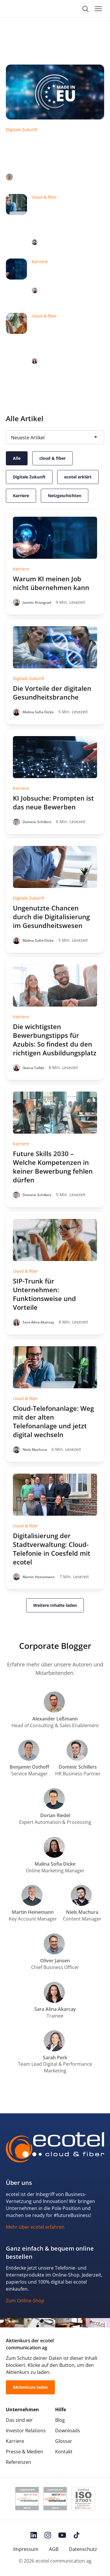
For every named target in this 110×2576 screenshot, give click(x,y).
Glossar (63, 2441)
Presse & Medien (24, 2451)
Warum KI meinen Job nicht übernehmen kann (66, 275)
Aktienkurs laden (30, 2387)
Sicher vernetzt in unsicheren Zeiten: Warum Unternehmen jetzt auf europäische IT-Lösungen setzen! (52, 152)
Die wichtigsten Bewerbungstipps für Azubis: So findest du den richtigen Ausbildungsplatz (55, 1039)
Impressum (25, 2549)
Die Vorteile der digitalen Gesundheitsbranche (52, 692)
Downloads (67, 2430)
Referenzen (18, 2462)
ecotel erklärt (78, 477)
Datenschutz (83, 2549)
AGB (53, 2549)
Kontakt (63, 2451)
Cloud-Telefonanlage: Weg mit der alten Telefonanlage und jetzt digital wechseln (65, 218)
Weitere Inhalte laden (55, 1605)
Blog (60, 2420)
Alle (17, 458)
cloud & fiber (52, 458)
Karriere (21, 495)
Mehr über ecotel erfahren (35, 2227)
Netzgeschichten (64, 495)
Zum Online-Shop (25, 2300)
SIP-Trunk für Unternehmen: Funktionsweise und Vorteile (60, 337)
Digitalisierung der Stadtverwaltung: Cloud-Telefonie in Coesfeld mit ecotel (51, 1548)
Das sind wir (19, 2420)
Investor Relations (26, 2430)
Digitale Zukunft (29, 477)
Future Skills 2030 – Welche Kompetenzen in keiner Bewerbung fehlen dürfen (53, 1166)
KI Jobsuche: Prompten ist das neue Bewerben (53, 802)
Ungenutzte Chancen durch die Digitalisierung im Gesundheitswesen (51, 916)
